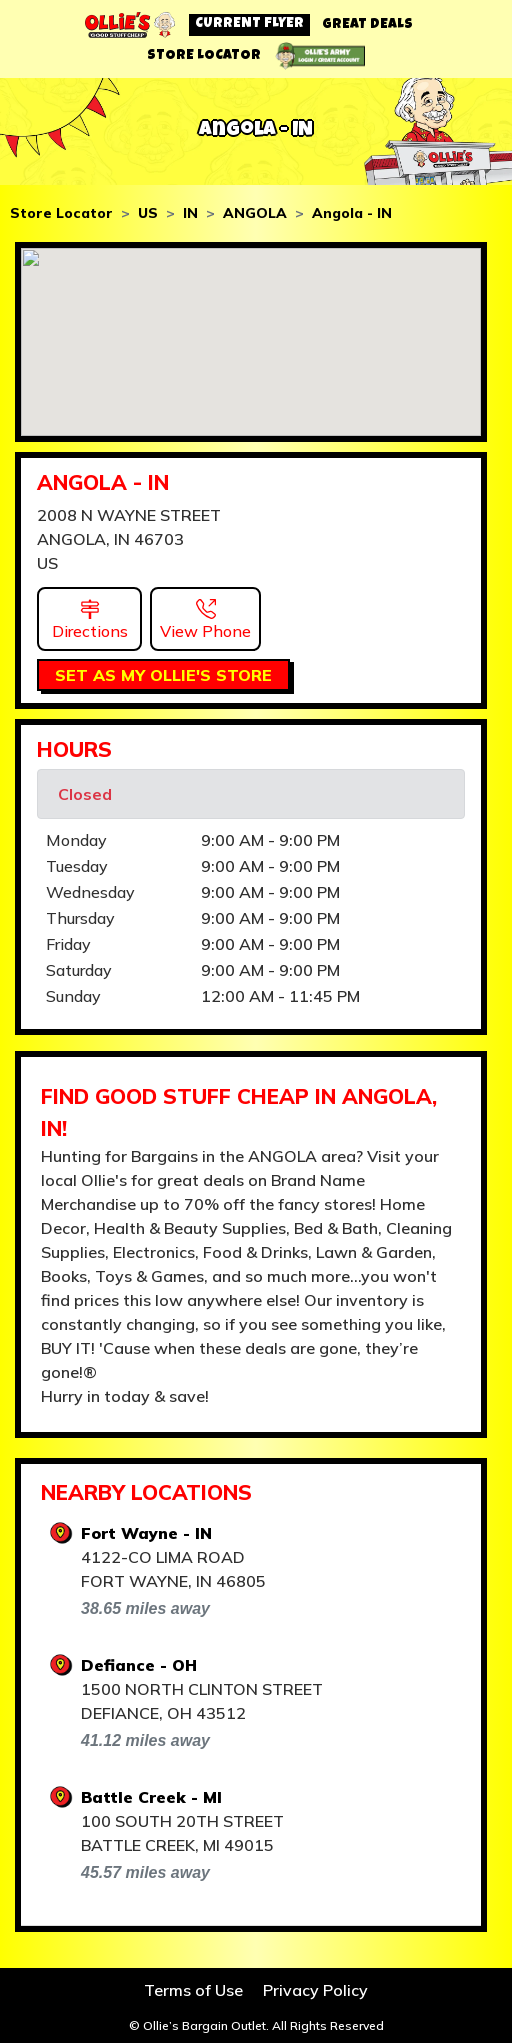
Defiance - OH (139, 1665)
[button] (89, 617)
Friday (68, 944)
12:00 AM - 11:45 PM (280, 996)
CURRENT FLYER (249, 24)
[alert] (251, 794)
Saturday (79, 970)
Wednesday (90, 892)
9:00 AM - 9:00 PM (270, 840)
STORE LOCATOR (204, 56)
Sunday (73, 996)
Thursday (80, 918)
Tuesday (77, 866)
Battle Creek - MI (151, 1797)
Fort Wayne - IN (146, 1533)
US (148, 213)
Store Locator (61, 213)
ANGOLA (255, 213)
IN (190, 213)
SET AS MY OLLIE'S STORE (163, 675)
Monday (76, 840)
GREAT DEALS (367, 25)
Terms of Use (193, 1990)
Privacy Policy (315, 1990)
